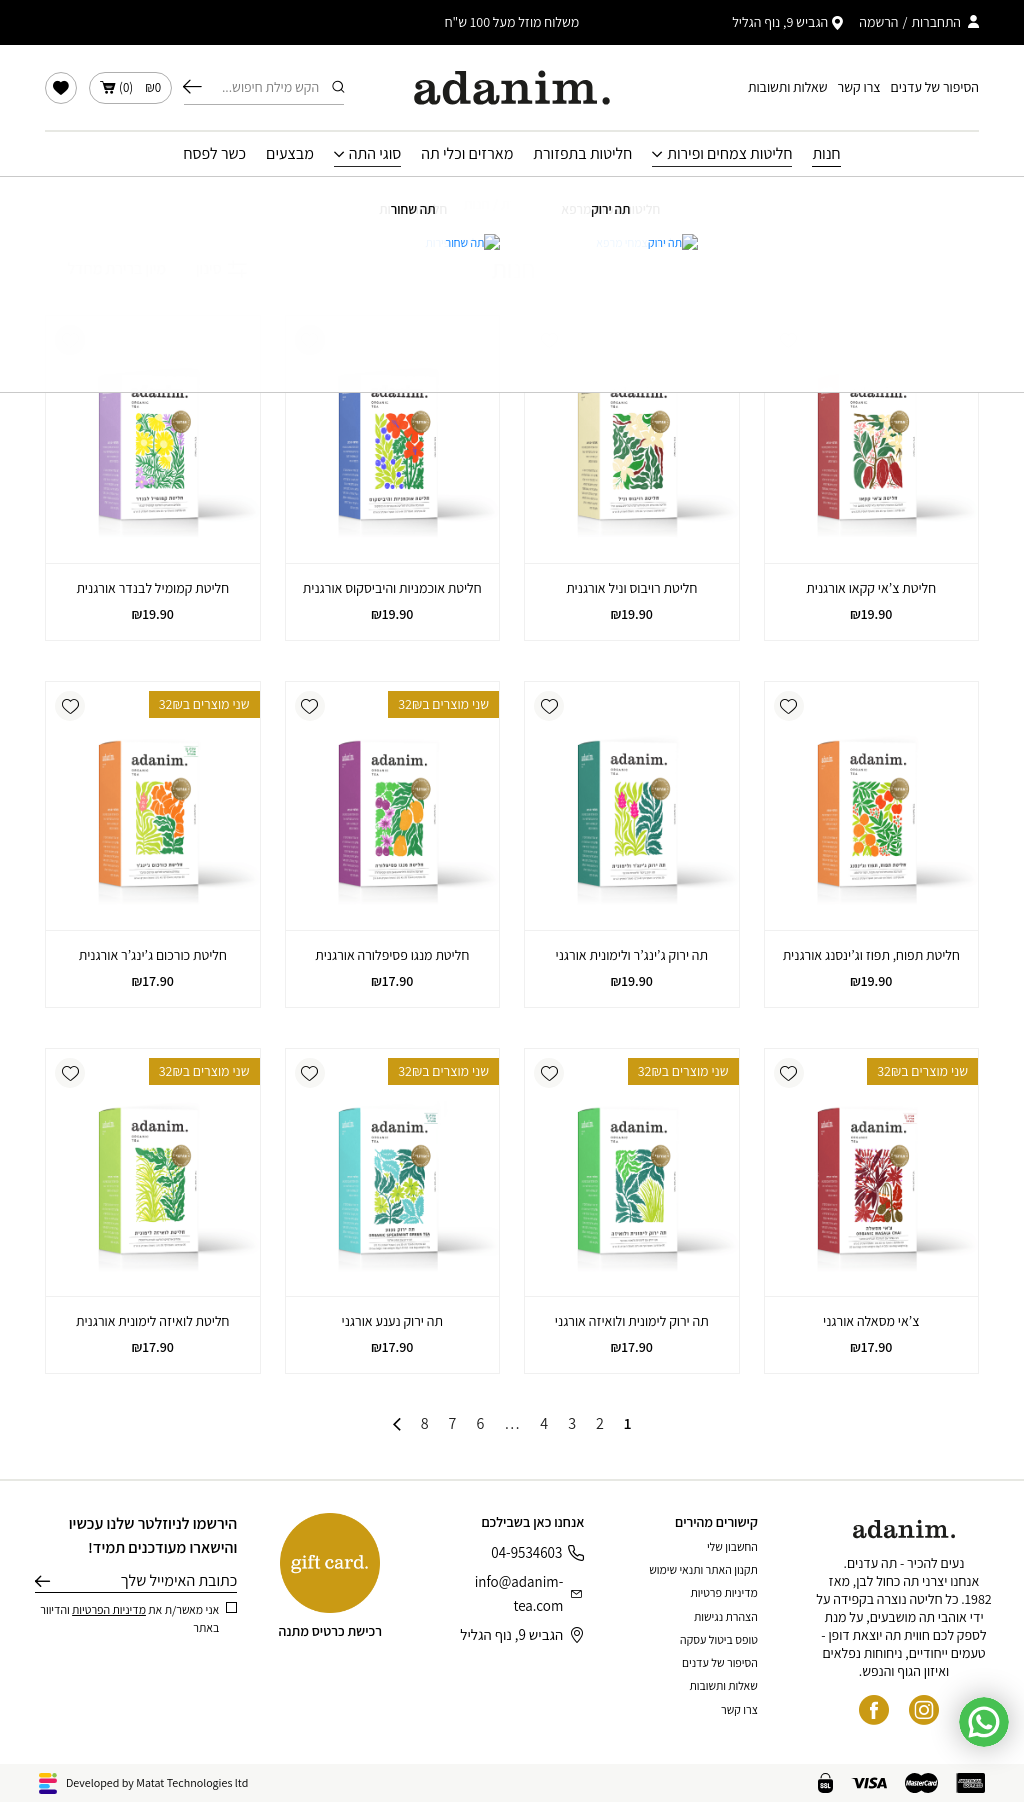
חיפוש (192, 87)
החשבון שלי (732, 1546)
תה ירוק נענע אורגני (392, 1321)
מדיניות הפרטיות (109, 1609)
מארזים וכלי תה (467, 154)
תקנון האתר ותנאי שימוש (703, 1569)
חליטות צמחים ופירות (729, 154)
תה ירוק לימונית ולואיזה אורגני (632, 1321)
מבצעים (290, 154)
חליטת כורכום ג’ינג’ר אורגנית (153, 955)
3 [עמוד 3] (572, 1424)
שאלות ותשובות (788, 87)
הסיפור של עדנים (935, 87)
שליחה (42, 1581)
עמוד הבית (530, 204)
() (130, 88)
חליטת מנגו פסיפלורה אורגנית (392, 955)
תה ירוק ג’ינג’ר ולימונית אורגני (632, 955)
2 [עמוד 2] (600, 1424)
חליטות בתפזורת (582, 154)
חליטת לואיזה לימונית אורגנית (153, 1321)
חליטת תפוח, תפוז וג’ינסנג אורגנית (871, 955)
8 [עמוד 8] (425, 1424)
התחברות (936, 22)
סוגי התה (375, 154)
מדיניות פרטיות (724, 1592)
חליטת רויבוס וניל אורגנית (631, 588)
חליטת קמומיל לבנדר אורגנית (152, 588)
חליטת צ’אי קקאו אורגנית (871, 588)
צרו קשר (859, 87)
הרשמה (878, 22)
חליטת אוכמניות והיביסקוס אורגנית (392, 588)
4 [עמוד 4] (544, 1424)
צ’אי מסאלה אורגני (871, 1321)
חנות (826, 154)
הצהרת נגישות (726, 1616)
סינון (221, 268)
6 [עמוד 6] (480, 1424)
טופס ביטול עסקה (719, 1639)
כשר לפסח (214, 154)
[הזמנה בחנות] (105, 269)
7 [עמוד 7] (453, 1424)
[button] (789, 340)
